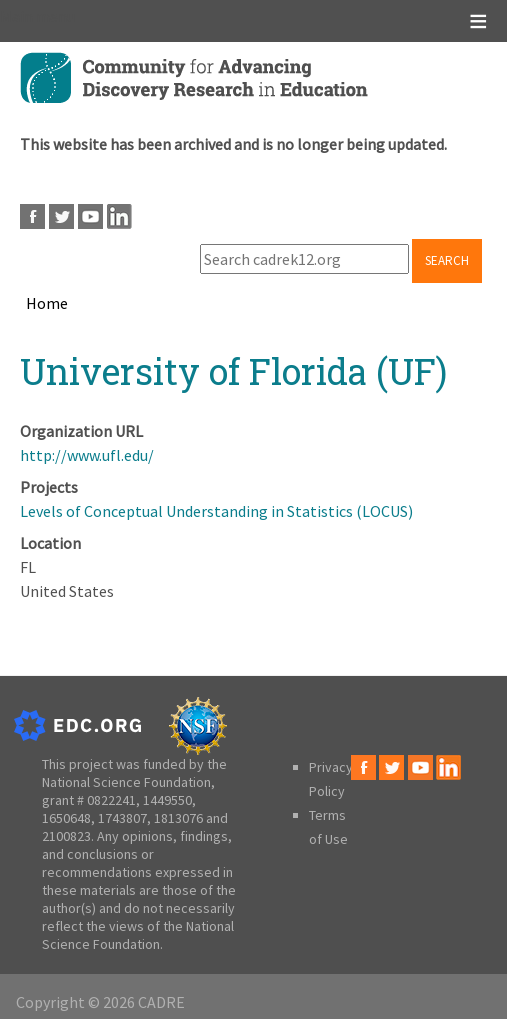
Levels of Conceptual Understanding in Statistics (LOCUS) (216, 511)
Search (447, 260)
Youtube (90, 216)
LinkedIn (119, 216)
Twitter (61, 216)
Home (47, 303)
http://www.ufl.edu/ (87, 455)
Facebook (32, 216)
